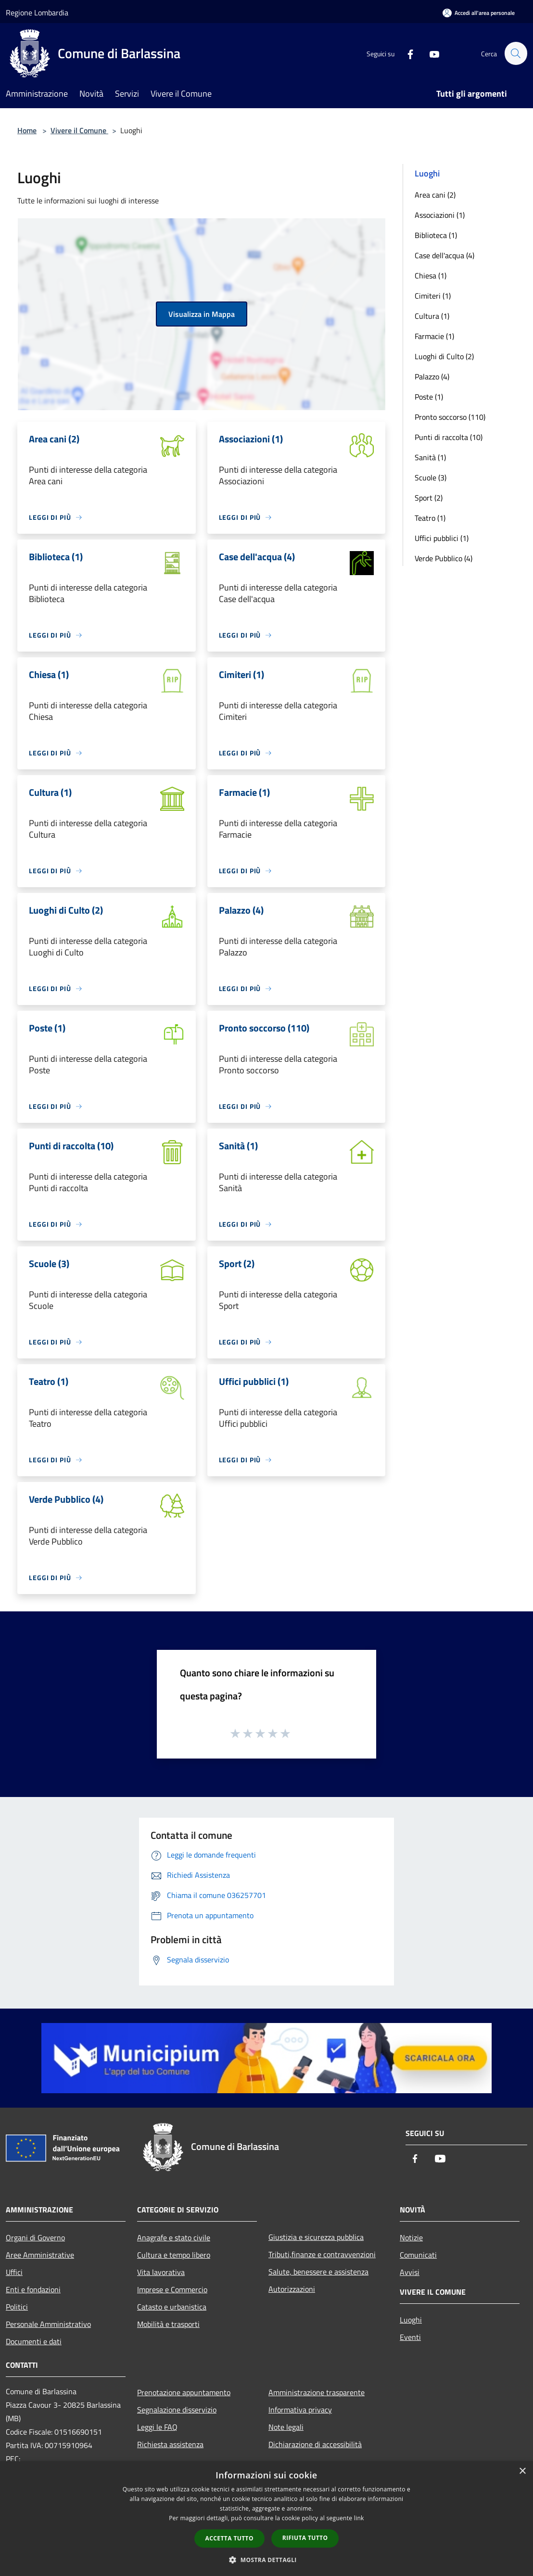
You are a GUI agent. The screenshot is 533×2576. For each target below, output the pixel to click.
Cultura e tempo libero (173, 2255)
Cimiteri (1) (433, 296)
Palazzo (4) (432, 376)
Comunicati (418, 2255)
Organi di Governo (35, 2237)
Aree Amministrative (40, 2255)
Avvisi (409, 2272)
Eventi (410, 2337)
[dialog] (266, 2518)
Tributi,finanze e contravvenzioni (322, 2254)
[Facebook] (406, 53)
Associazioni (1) (440, 215)
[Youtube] (430, 53)
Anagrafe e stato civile (173, 2237)
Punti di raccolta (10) (448, 437)
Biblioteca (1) (436, 235)
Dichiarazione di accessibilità (315, 2444)
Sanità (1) (430, 457)
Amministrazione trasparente (316, 2392)
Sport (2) (429, 497)
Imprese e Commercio (172, 2289)
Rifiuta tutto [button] (305, 2538)
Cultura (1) (432, 316)
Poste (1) (429, 396)
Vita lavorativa (161, 2272)
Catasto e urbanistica (171, 2306)
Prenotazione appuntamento (183, 2392)
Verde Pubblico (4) (443, 558)
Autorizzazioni (291, 2289)
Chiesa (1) (430, 275)
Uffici (14, 2272)
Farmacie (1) (434, 336)
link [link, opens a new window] (359, 2518)
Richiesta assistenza (170, 2444)
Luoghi (411, 2319)
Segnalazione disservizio (176, 2409)
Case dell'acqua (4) (444, 255)
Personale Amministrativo (48, 2324)
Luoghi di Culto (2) (444, 356)
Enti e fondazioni (33, 2289)
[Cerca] (515, 53)
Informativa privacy (300, 2409)
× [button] (522, 2471)
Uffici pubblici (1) (442, 538)
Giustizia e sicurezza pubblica (316, 2237)
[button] (266, 2559)
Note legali (286, 2427)
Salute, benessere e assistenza (318, 2271)
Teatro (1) (430, 518)
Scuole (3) (430, 477)
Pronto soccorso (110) (450, 417)
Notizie (411, 2237)
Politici (17, 2306)
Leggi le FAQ (157, 2427)
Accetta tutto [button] (229, 2538)
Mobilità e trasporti (168, 2324)
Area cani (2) (435, 195)
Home (27, 130)
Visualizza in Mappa (201, 314)
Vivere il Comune (79, 130)
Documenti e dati (34, 2341)
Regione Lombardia (37, 12)
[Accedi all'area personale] (478, 12)
